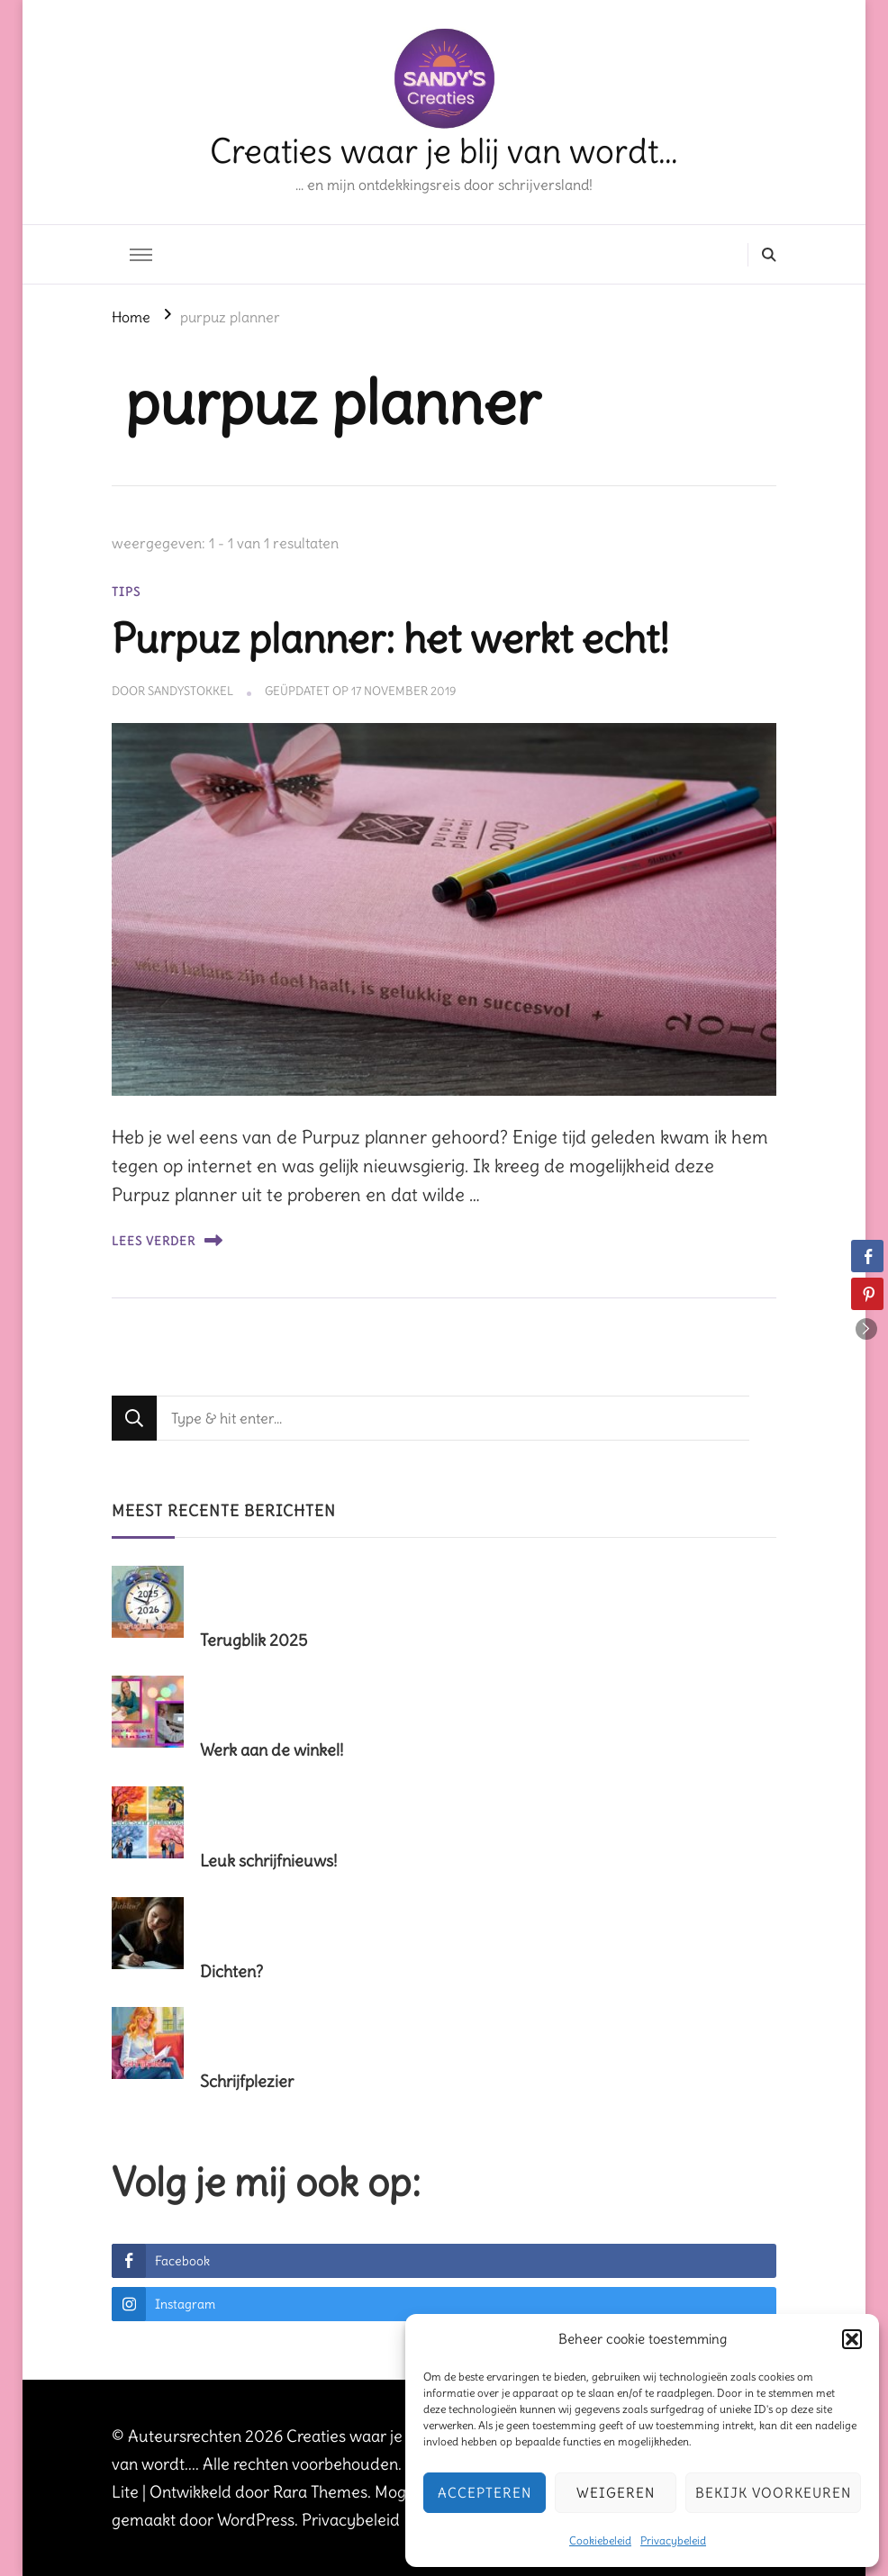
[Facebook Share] (867, 1256)
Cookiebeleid (600, 2540)
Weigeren (615, 2492)
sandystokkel (190, 691)
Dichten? (231, 1971)
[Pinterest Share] (867, 1294)
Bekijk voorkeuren (773, 2492)
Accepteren (484, 2492)
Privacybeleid (673, 2540)
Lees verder (167, 1240)
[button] (852, 2339)
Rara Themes (320, 2491)
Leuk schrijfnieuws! (268, 1860)
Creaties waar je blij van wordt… (444, 151)
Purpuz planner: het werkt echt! (390, 638)
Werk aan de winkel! (271, 1750)
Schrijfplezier (247, 2081)
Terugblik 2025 (253, 1640)
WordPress (255, 2519)
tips (126, 592)
